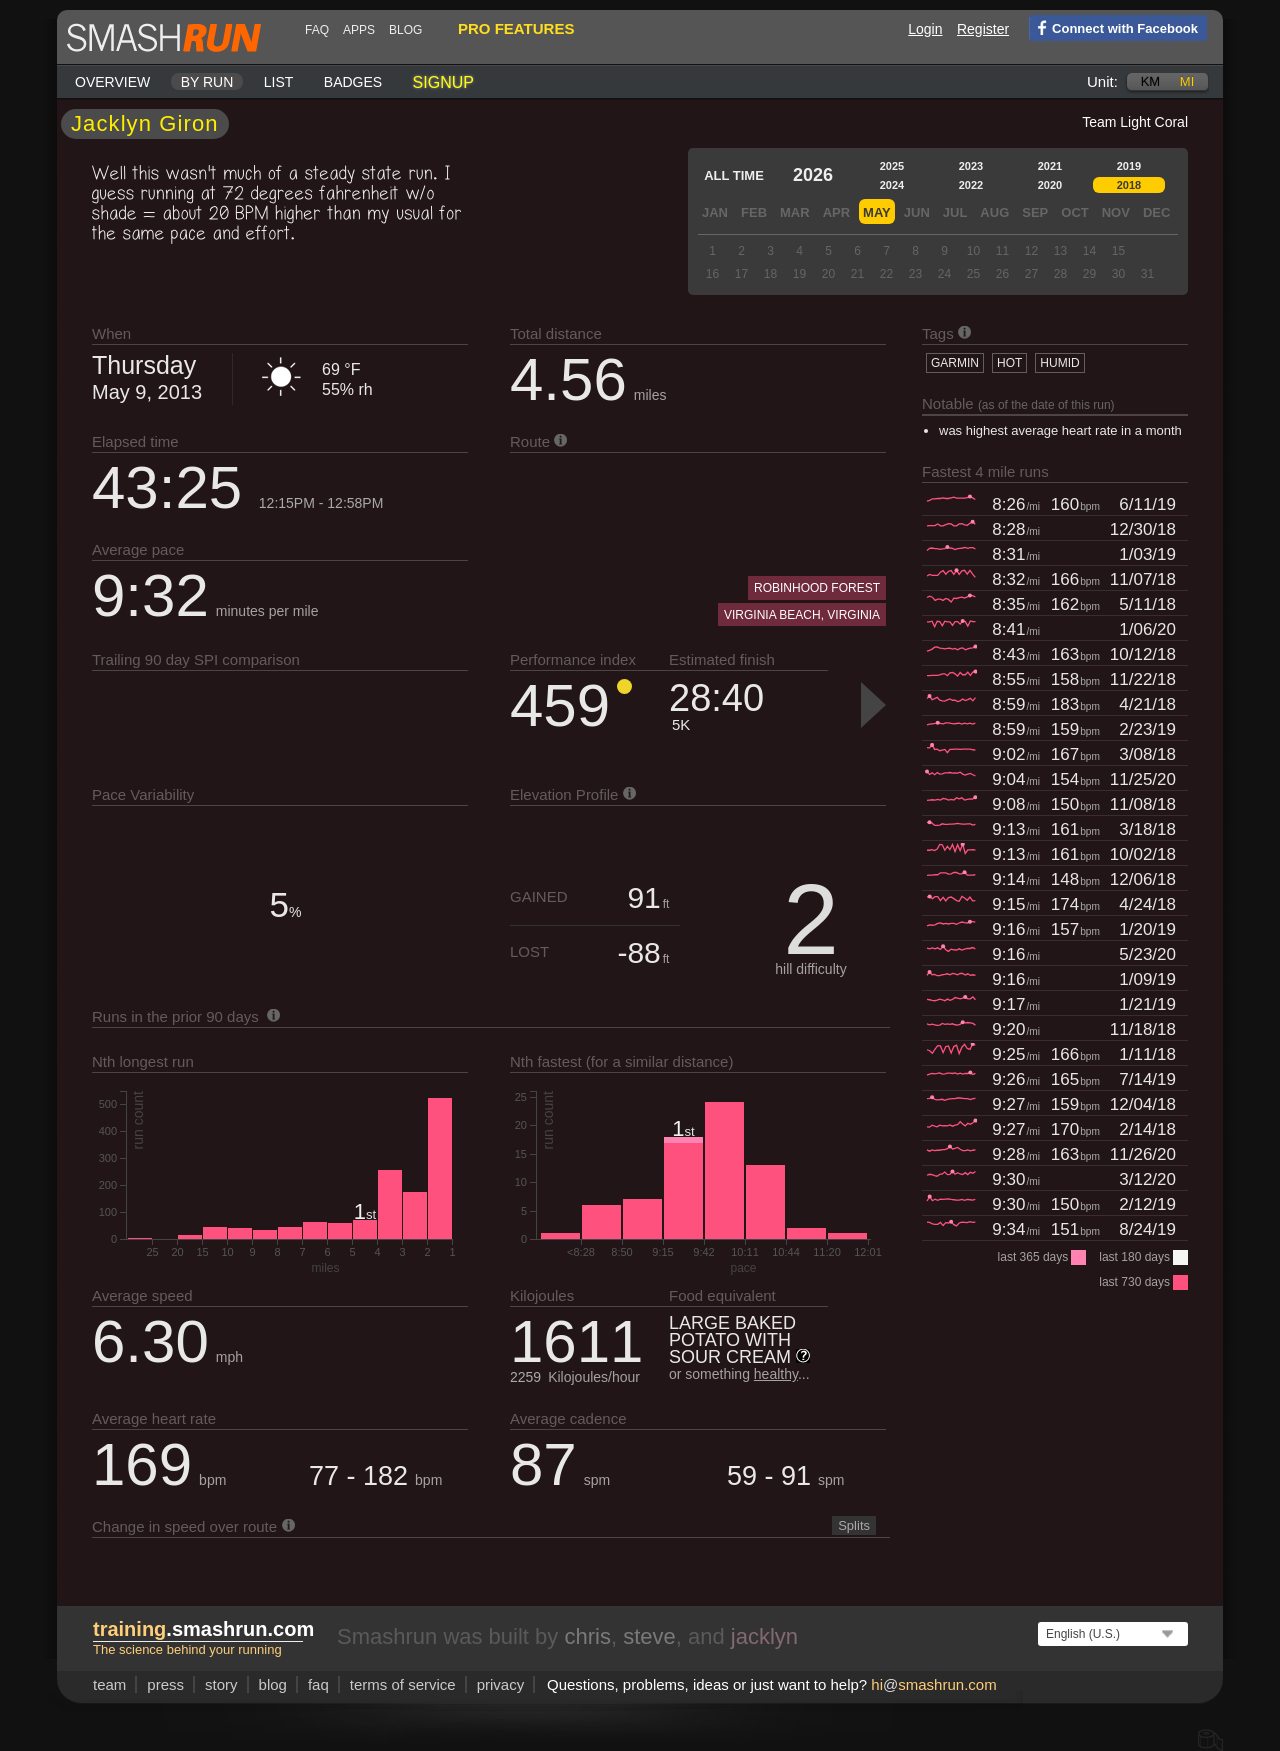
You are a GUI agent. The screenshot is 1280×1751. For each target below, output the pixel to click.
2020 (1050, 185)
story (221, 1684)
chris (587, 1636)
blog (405, 30)
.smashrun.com (203, 1629)
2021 (1050, 166)
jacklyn (764, 1636)
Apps (359, 30)
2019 (1129, 166)
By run (207, 82)
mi (1187, 81)
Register (983, 29)
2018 (1129, 185)
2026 (813, 175)
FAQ (317, 30)
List (279, 82)
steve (649, 1636)
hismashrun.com (933, 1684)
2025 (892, 166)
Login (925, 29)
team (109, 1684)
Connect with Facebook (1113, 27)
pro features (516, 28)
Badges (353, 82)
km (1151, 81)
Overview (112, 82)
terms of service (403, 1684)
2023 (971, 166)
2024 (892, 185)
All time (734, 175)
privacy (501, 1684)
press (165, 1684)
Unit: (1102, 81)
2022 (971, 185)
